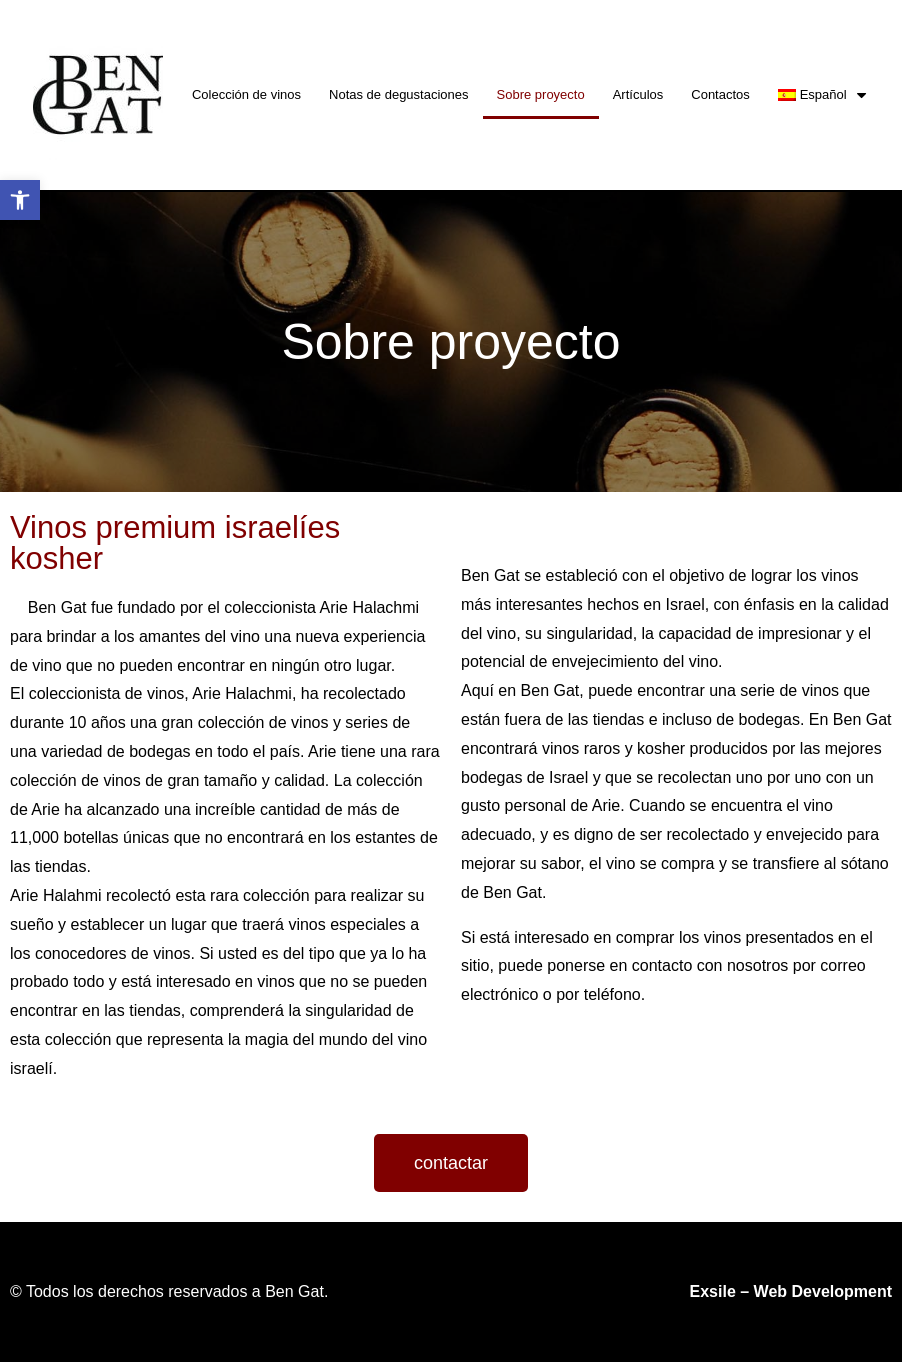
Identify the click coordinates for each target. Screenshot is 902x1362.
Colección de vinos (246, 94)
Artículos (638, 94)
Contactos (720, 94)
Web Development (823, 1291)
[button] (451, 1163)
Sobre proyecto (541, 94)
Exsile (713, 1291)
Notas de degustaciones (398, 94)
